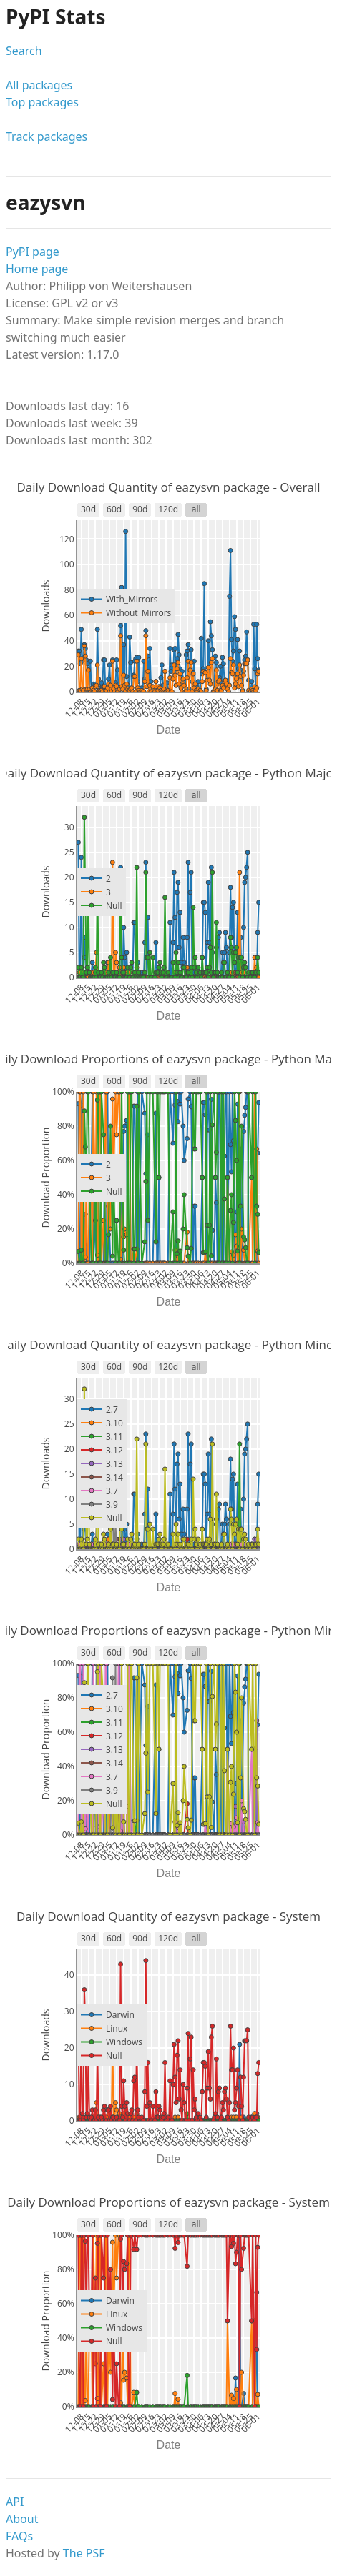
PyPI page (32, 251)
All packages (39, 85)
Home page (37, 269)
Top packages (42, 102)
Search (24, 51)
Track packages (46, 136)
